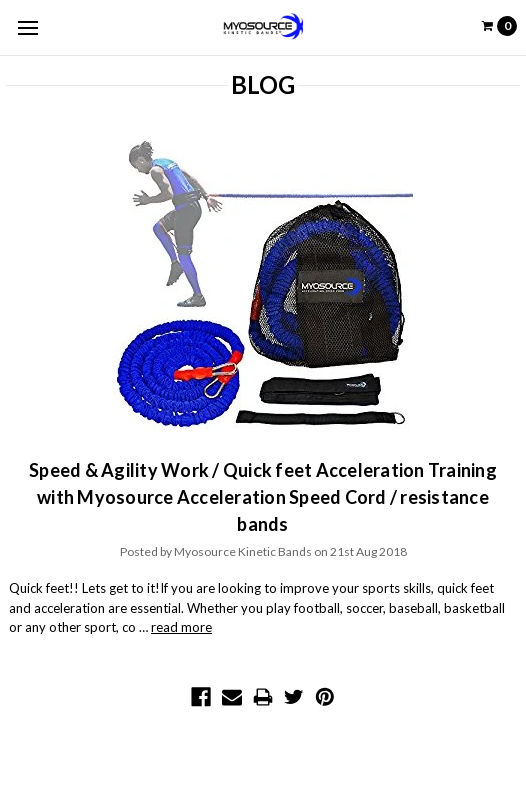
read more (181, 627)
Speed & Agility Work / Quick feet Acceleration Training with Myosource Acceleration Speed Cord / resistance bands (263, 497)
